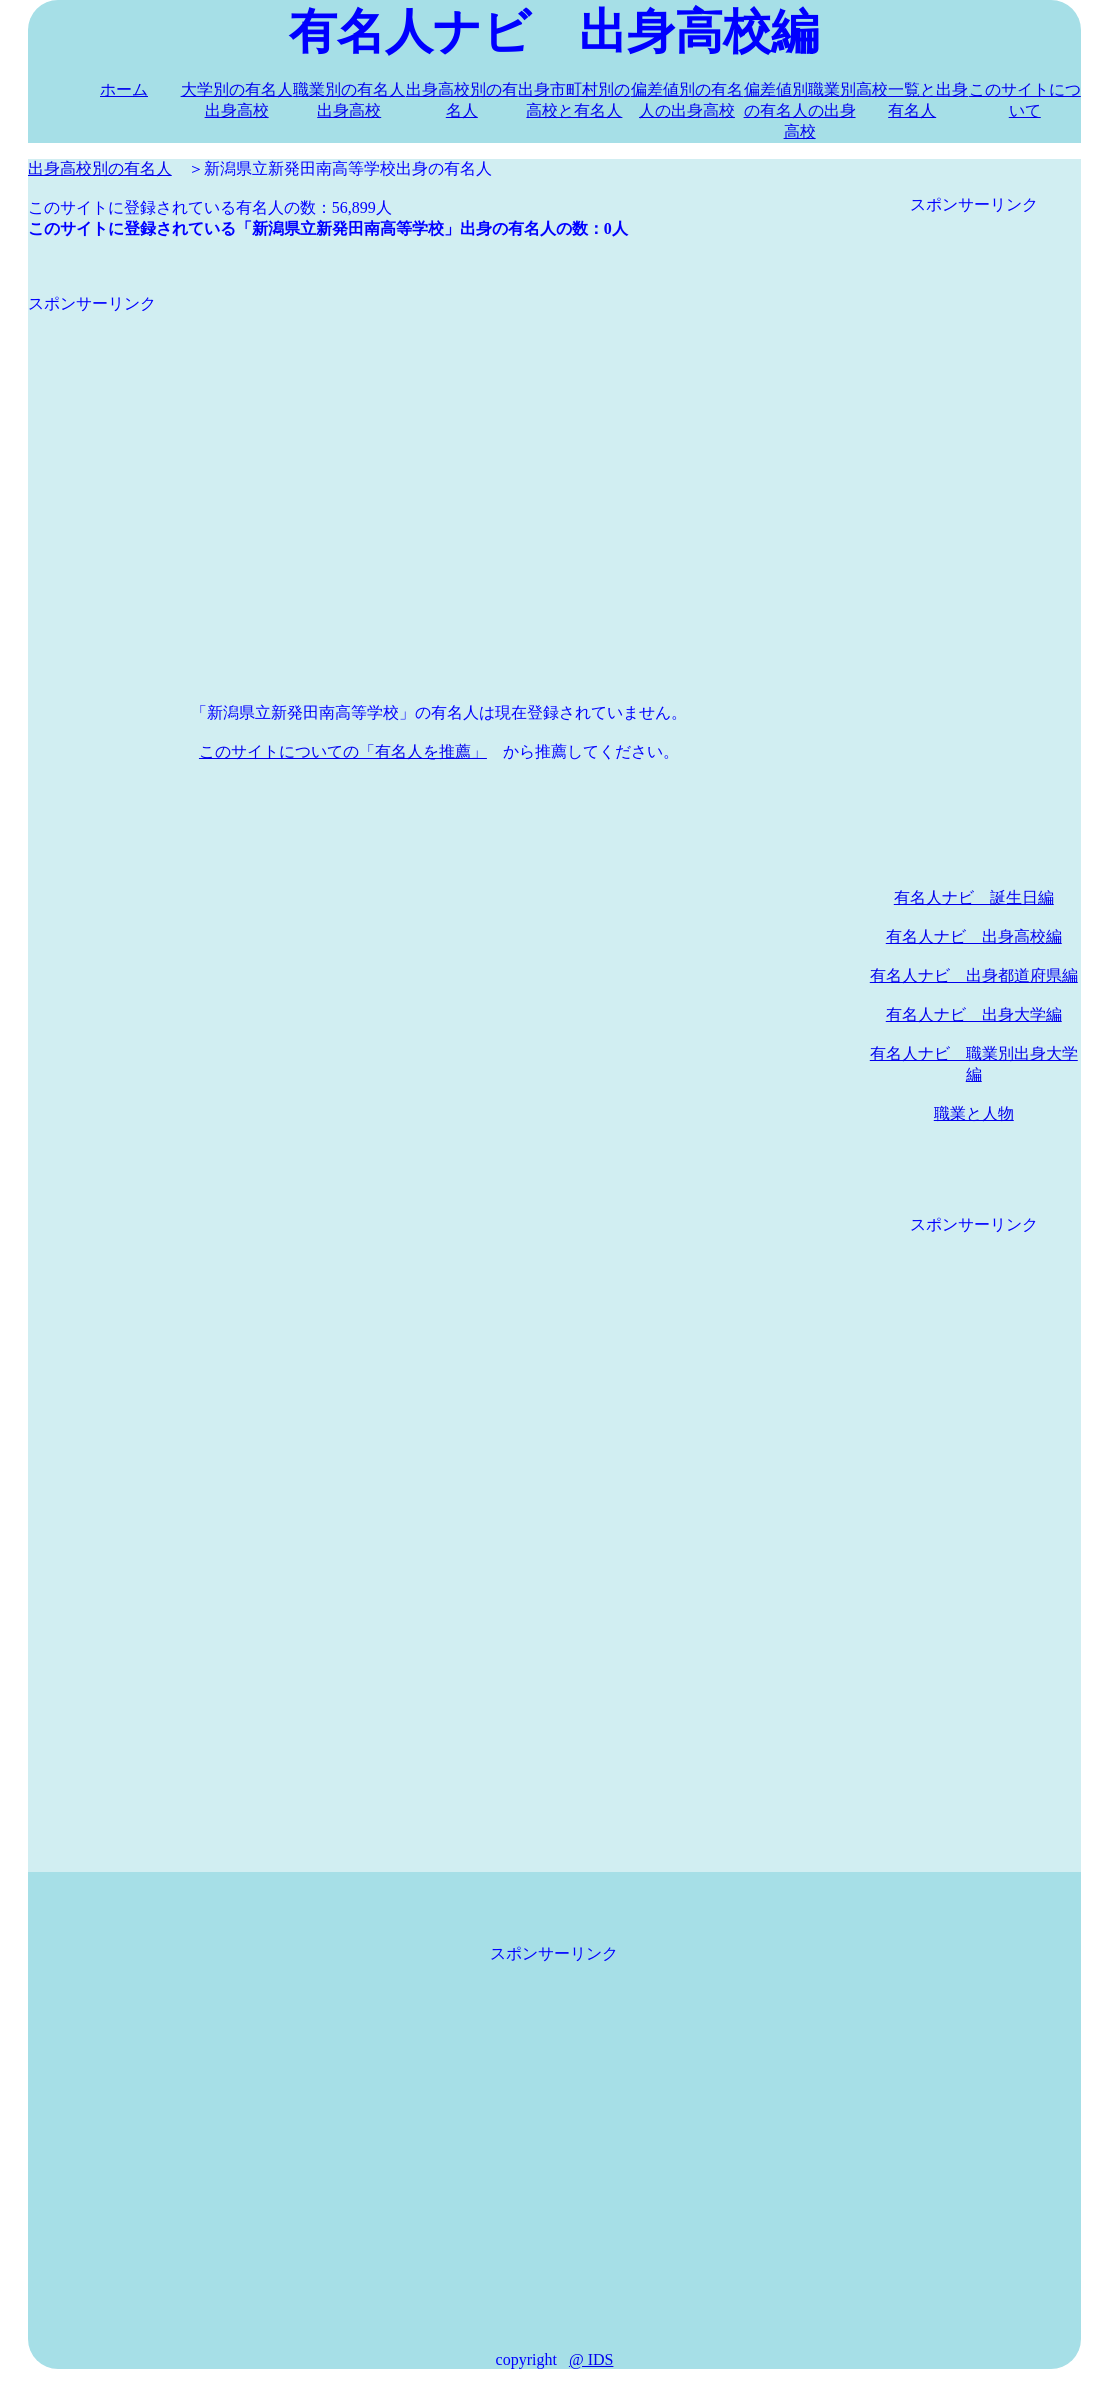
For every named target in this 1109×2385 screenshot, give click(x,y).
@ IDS (591, 2359)
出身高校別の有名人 (100, 168)
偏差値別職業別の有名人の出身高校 (800, 110)
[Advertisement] (439, 455)
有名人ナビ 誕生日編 (974, 897)
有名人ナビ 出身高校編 (974, 936)
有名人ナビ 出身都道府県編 (974, 975)
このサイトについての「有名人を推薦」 (343, 751)
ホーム (124, 89)
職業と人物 (974, 1113)
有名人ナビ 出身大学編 (974, 1014)
